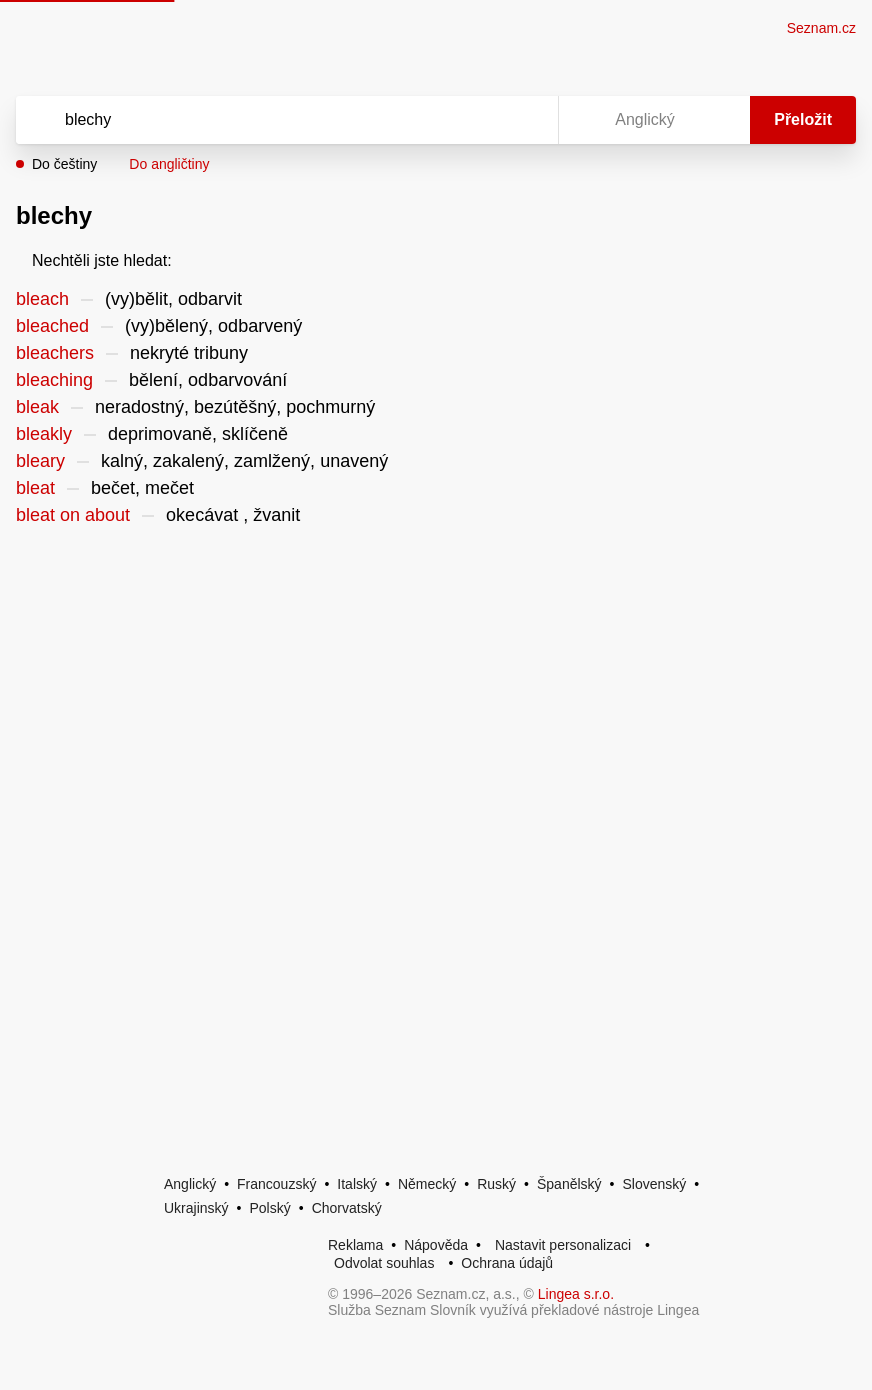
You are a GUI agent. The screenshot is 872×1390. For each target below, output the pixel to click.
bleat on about (73, 515)
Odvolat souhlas (384, 1263)
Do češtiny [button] (64, 164)
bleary (40, 461)
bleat (35, 488)
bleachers (55, 353)
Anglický (190, 1184)
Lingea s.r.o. (576, 1294)
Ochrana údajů (507, 1263)
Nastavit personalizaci (563, 1245)
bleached (52, 326)
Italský (357, 1184)
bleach (42, 299)
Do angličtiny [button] (169, 164)
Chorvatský (347, 1208)
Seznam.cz (821, 28)
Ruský (496, 1184)
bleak (37, 407)
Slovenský (654, 1184)
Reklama (355, 1245)
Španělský (569, 1184)
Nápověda (436, 1245)
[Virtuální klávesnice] (524, 120)
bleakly (44, 434)
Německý (427, 1184)
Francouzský (276, 1184)
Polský (269, 1208)
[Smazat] (480, 120)
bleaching (54, 380)
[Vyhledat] (261, 120)
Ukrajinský (196, 1208)
